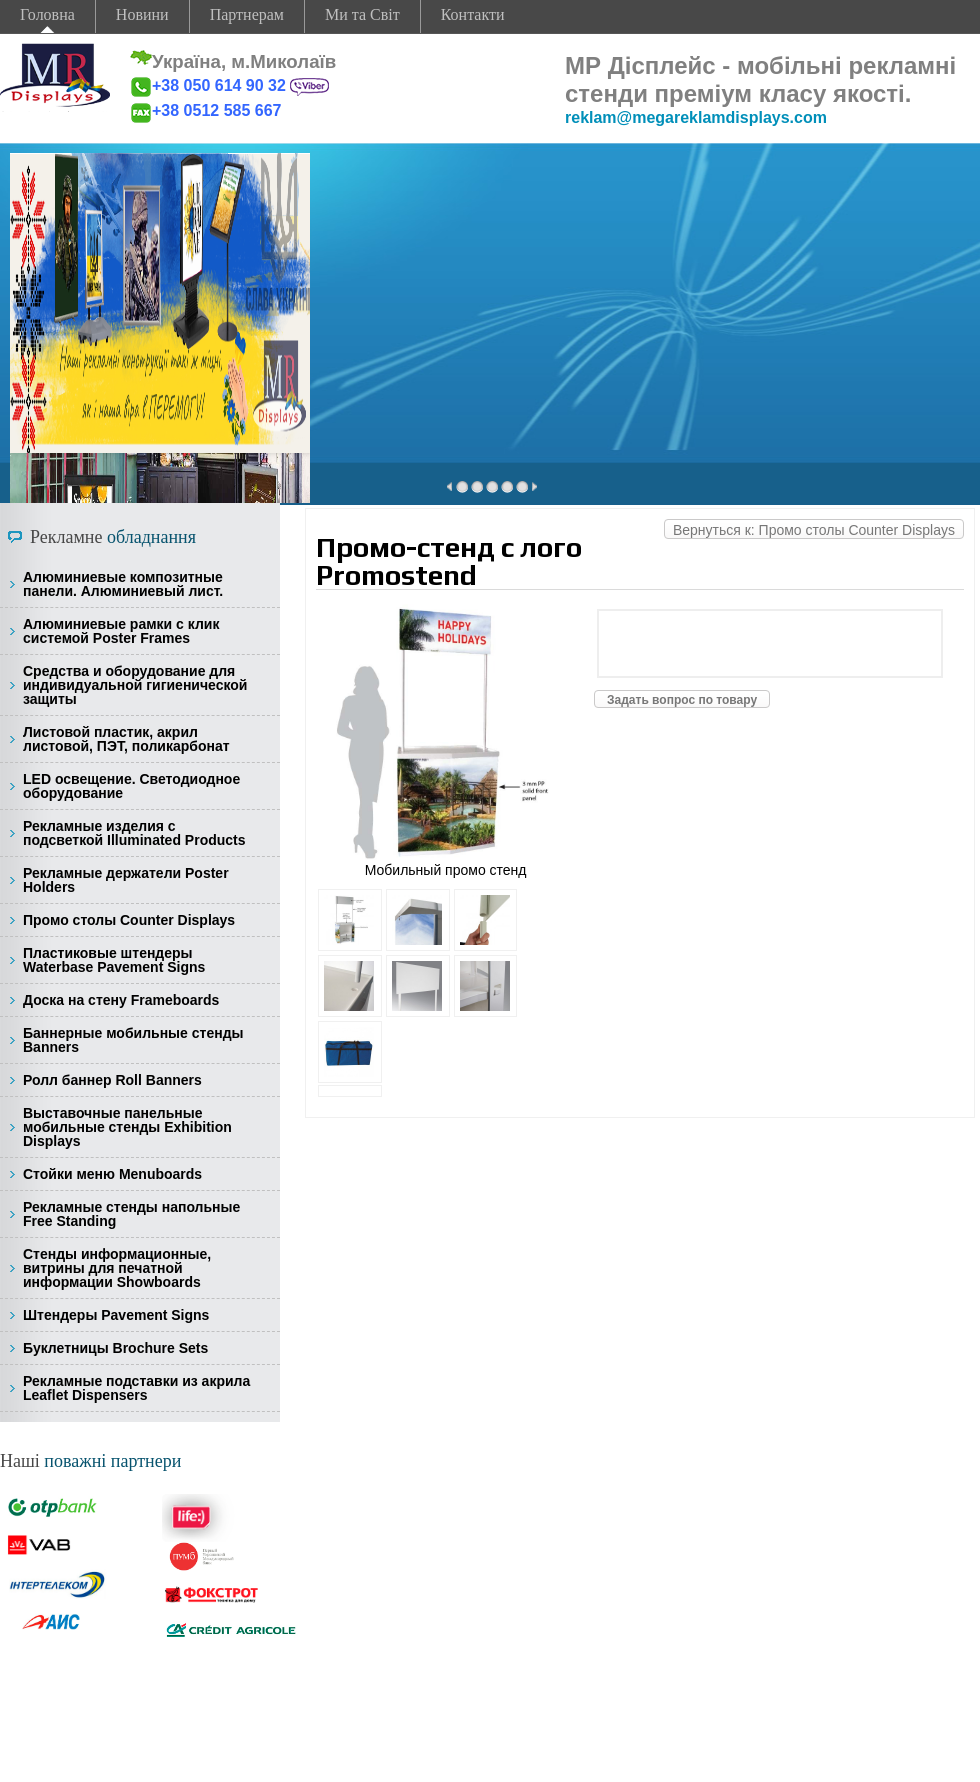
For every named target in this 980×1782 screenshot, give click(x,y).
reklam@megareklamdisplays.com (696, 117)
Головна (47, 14)
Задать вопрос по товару (682, 700)
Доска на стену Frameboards (121, 1000)
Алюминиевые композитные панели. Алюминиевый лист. (123, 584)
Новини (142, 14)
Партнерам (247, 14)
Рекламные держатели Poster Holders (126, 880)
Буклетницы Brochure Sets (115, 1348)
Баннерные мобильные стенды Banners (133, 1040)
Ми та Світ (362, 14)
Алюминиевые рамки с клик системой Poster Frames (121, 631)
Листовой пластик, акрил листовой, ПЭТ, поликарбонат (126, 739)
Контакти (473, 14)
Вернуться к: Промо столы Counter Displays (814, 530)
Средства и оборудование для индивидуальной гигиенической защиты (135, 685)
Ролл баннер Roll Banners (112, 1080)
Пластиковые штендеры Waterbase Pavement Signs (114, 960)
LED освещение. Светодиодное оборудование (131, 786)
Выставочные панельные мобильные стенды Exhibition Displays (127, 1127)
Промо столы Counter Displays (129, 920)
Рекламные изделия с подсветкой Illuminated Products (134, 833)
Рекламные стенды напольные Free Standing (131, 1214)
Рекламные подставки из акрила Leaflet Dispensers (136, 1388)
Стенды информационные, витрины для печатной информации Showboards (117, 1268)
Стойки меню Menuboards (112, 1174)
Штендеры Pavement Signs (116, 1315)
